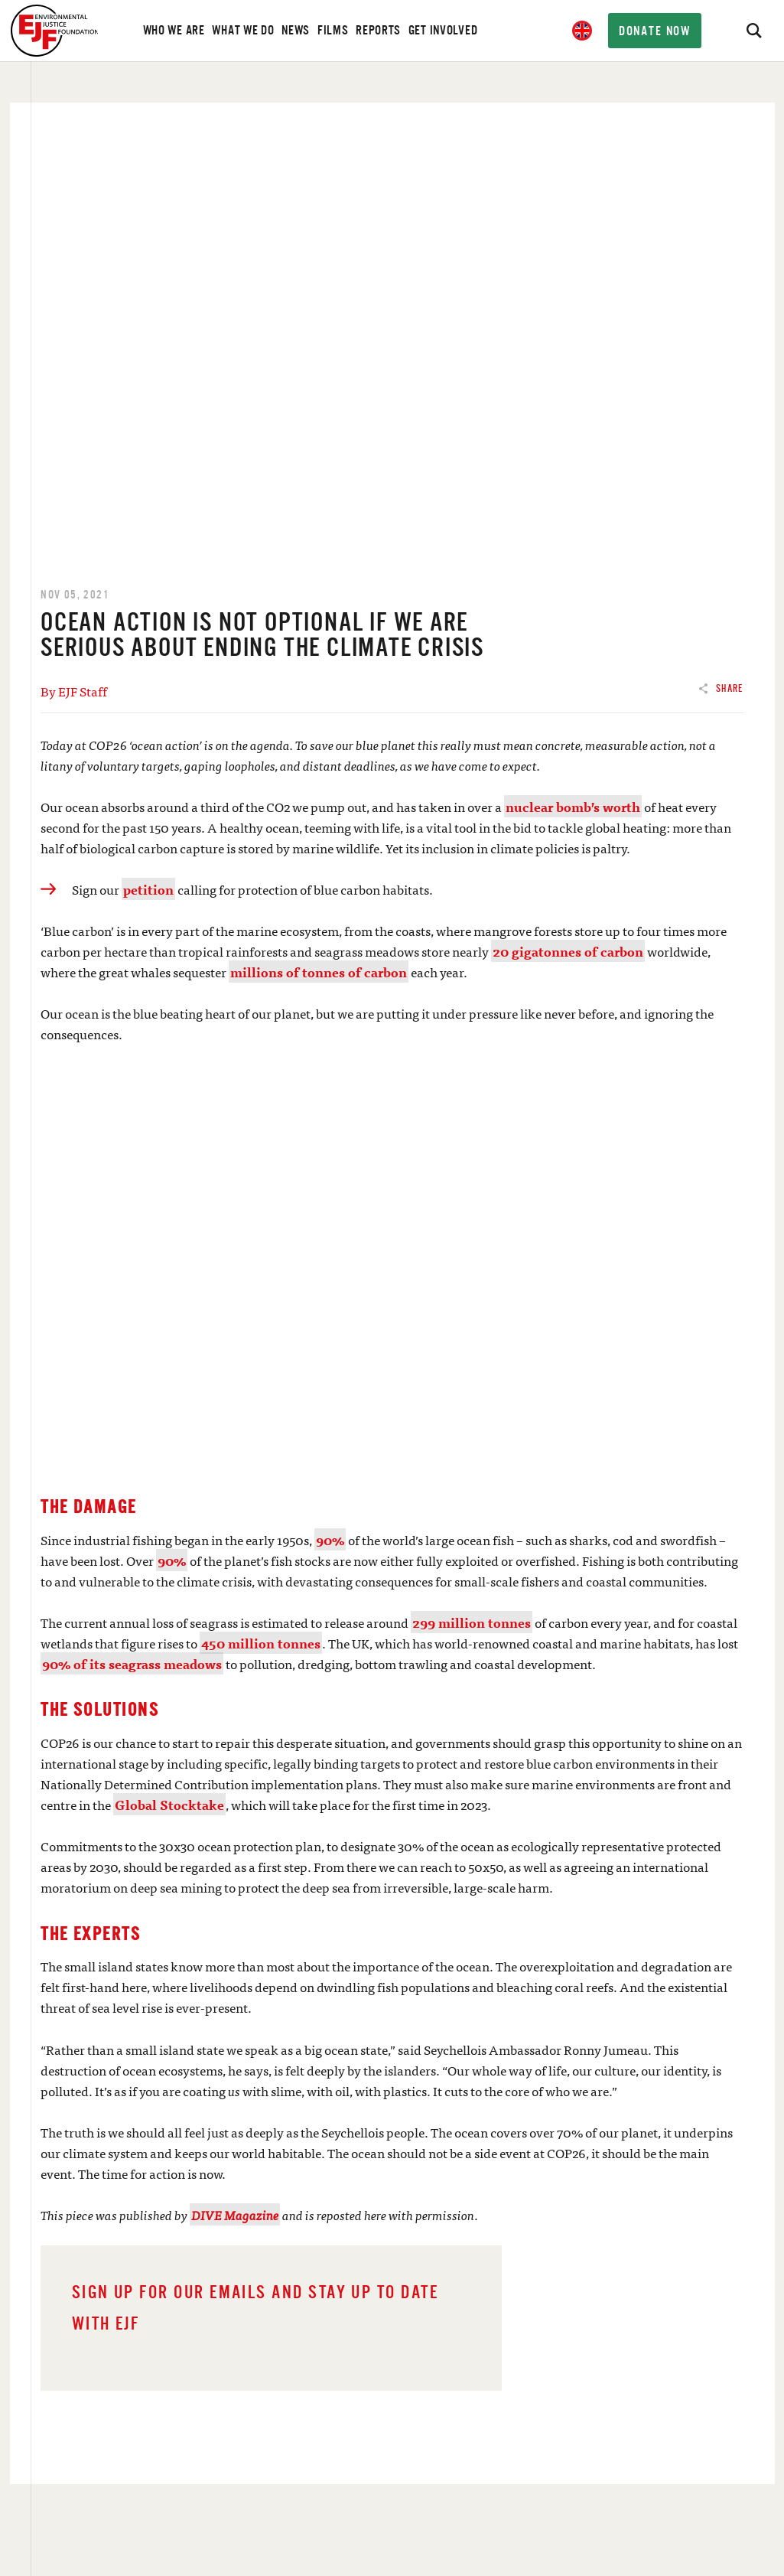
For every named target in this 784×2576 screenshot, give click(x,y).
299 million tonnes (471, 1622)
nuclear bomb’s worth (573, 806)
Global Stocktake (169, 1804)
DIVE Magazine (234, 2214)
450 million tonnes (260, 1643)
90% (330, 1539)
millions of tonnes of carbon (318, 971)
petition (148, 889)
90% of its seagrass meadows (132, 1663)
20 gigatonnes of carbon (568, 951)
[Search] (753, 30)
